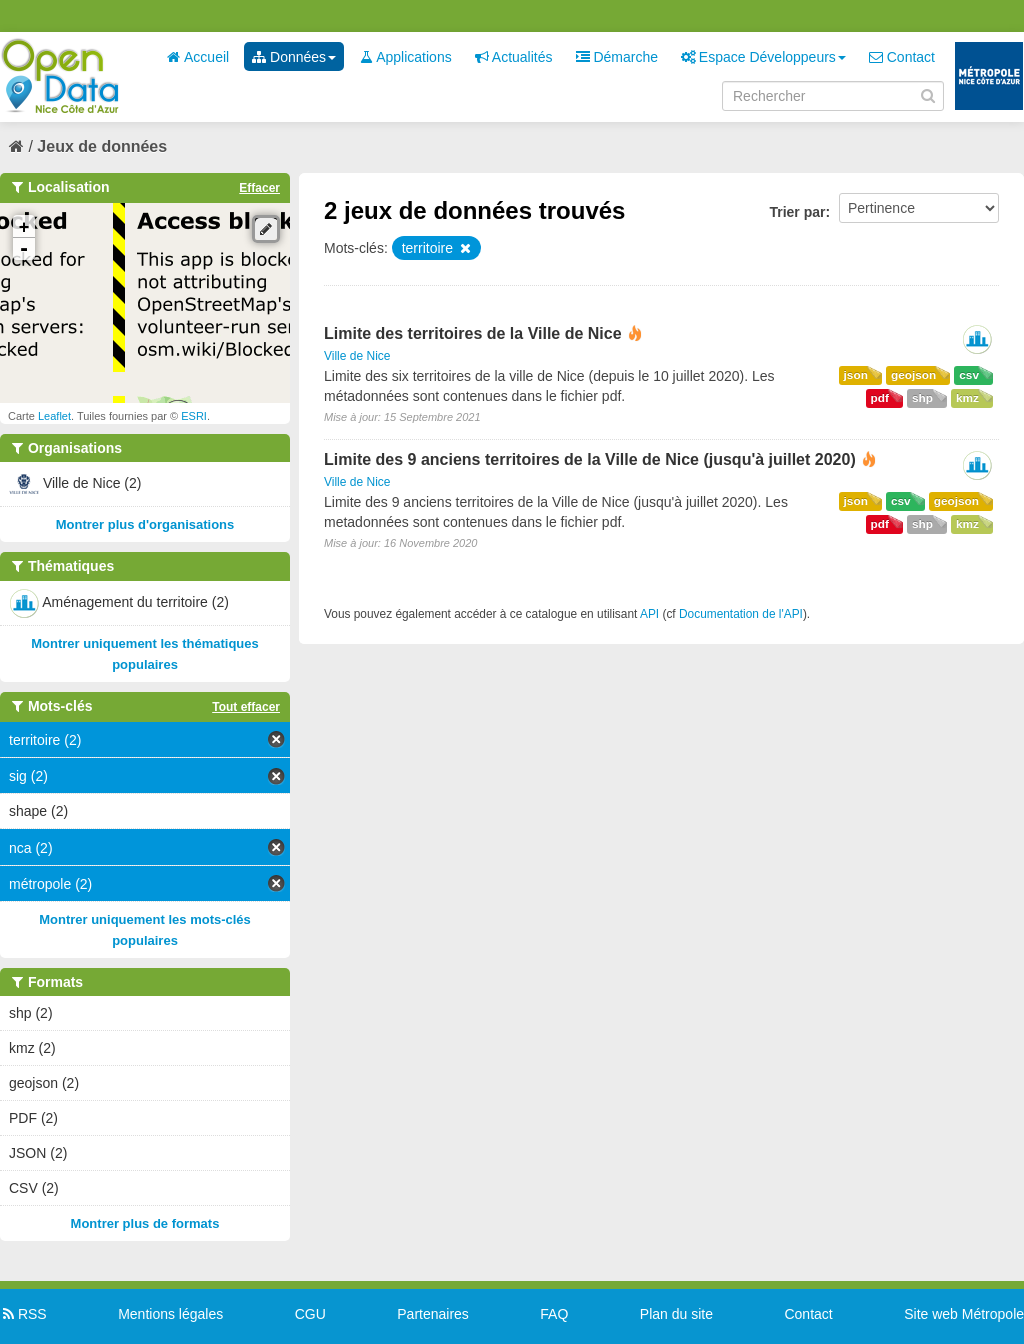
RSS (23, 1314)
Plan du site (676, 1314)
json (856, 375)
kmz (967, 398)
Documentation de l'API (741, 614)
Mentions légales (170, 1314)
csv (969, 375)
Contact (902, 57)
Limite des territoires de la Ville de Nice (473, 333)
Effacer (259, 188)
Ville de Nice (357, 356)
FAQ (554, 1314)
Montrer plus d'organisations (145, 524)
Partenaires (433, 1314)
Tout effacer (246, 707)
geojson (913, 375)
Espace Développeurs (763, 57)
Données (294, 57)
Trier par (797, 212)
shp (922, 398)
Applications (405, 57)
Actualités (514, 57)
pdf (880, 398)
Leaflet (54, 416)
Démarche (617, 57)
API (649, 614)
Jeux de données (102, 146)
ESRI (194, 416)
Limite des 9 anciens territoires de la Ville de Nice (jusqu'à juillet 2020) (590, 459)
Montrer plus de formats (145, 1223)
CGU (310, 1314)
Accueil (198, 57)
